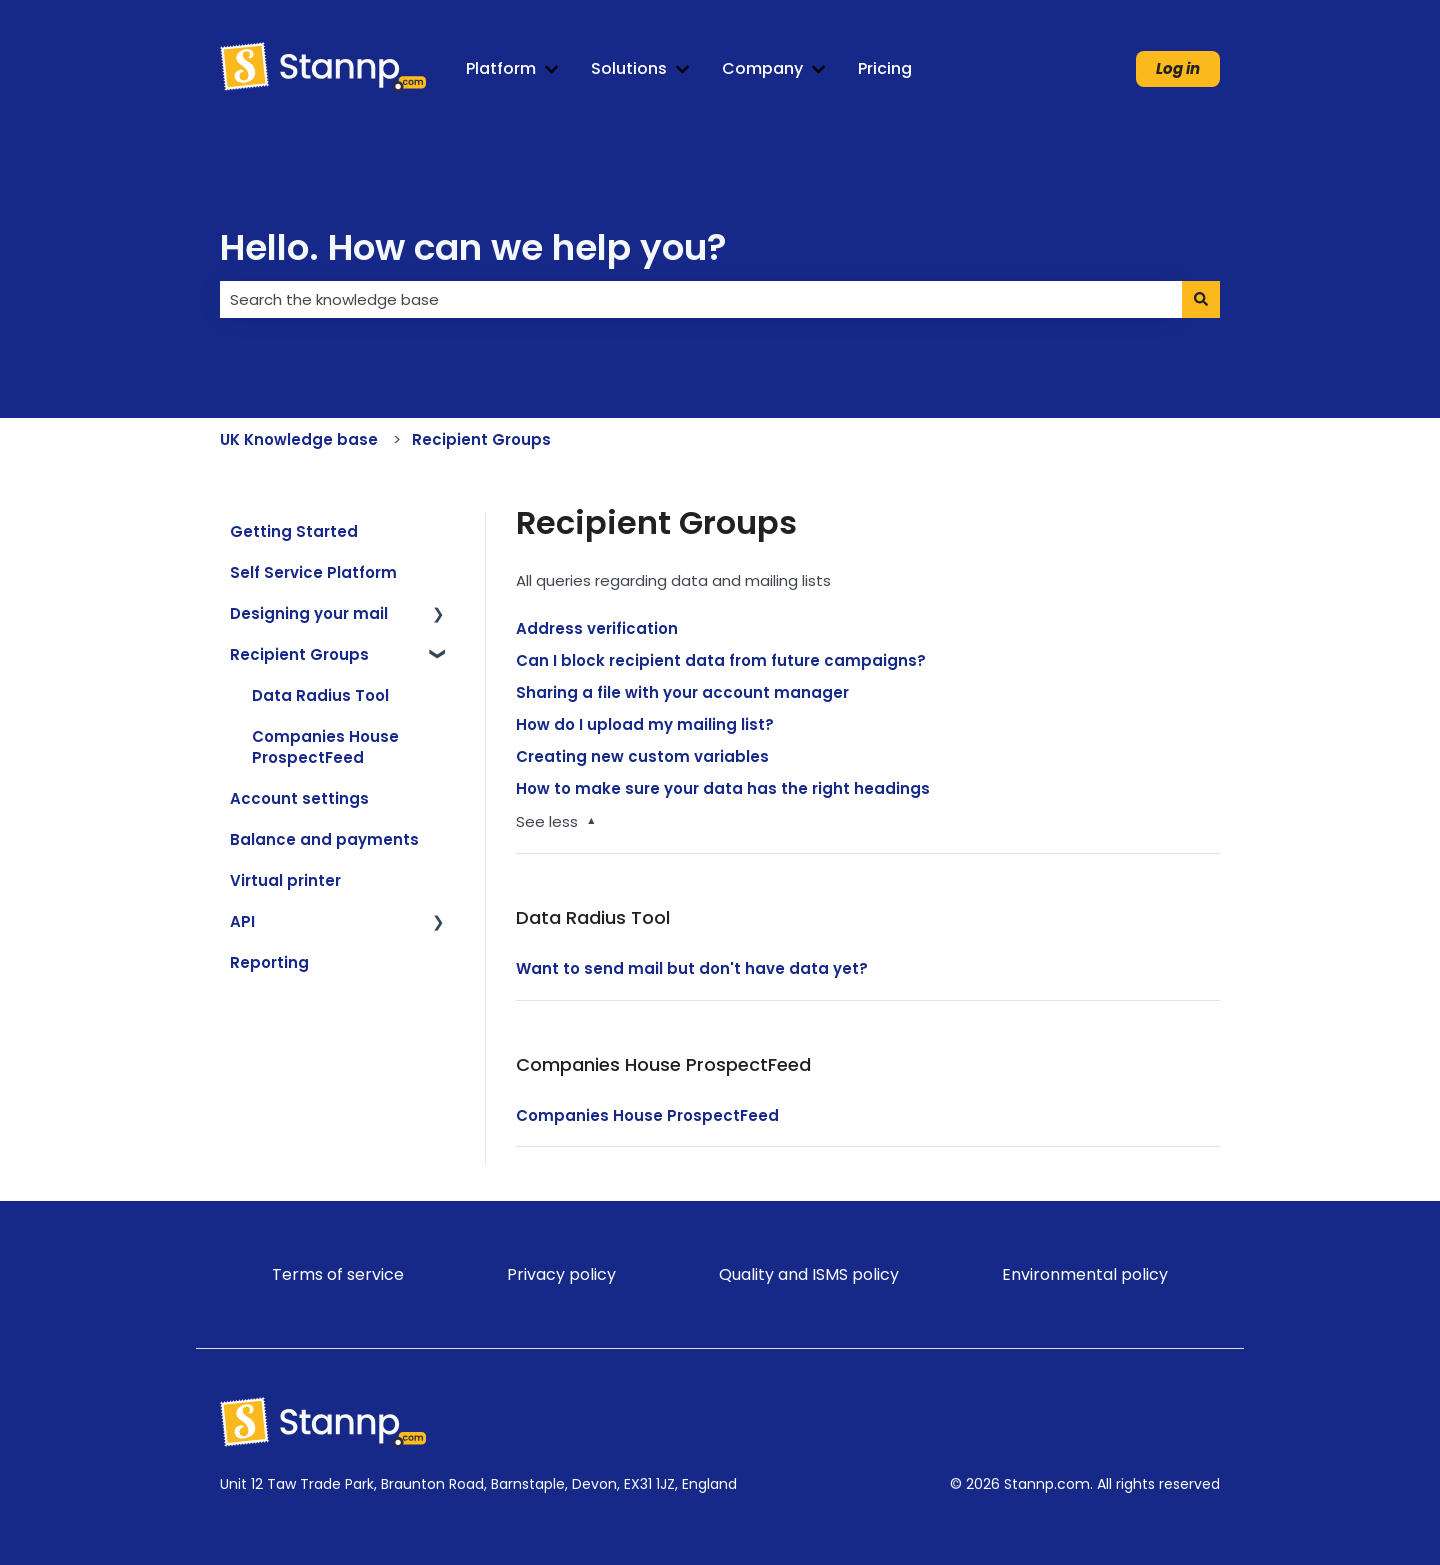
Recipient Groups (481, 439)
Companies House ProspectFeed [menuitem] (325, 747)
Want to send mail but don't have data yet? (694, 968)
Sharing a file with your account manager (682, 692)
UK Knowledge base (299, 439)
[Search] (1201, 299)
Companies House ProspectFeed (647, 1115)
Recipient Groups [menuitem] (299, 654)
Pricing (885, 69)
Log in (1178, 68)
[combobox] (701, 299)
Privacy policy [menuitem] (561, 1274)
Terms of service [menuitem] (338, 1274)
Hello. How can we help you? (473, 247)
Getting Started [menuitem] (294, 531)
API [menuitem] (242, 921)
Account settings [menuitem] (299, 798)
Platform (501, 69)
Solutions (629, 69)
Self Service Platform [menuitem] (313, 572)
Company (762, 69)
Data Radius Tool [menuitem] (320, 695)
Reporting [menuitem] (269, 962)
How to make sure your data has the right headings (723, 788)
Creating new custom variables (642, 756)
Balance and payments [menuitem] (324, 839)
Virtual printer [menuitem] (285, 880)
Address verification (597, 628)
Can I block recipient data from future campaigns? (721, 660)
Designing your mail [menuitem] (309, 613)
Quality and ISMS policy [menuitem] (809, 1274)
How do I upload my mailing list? (645, 724)
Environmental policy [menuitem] (1085, 1274)
